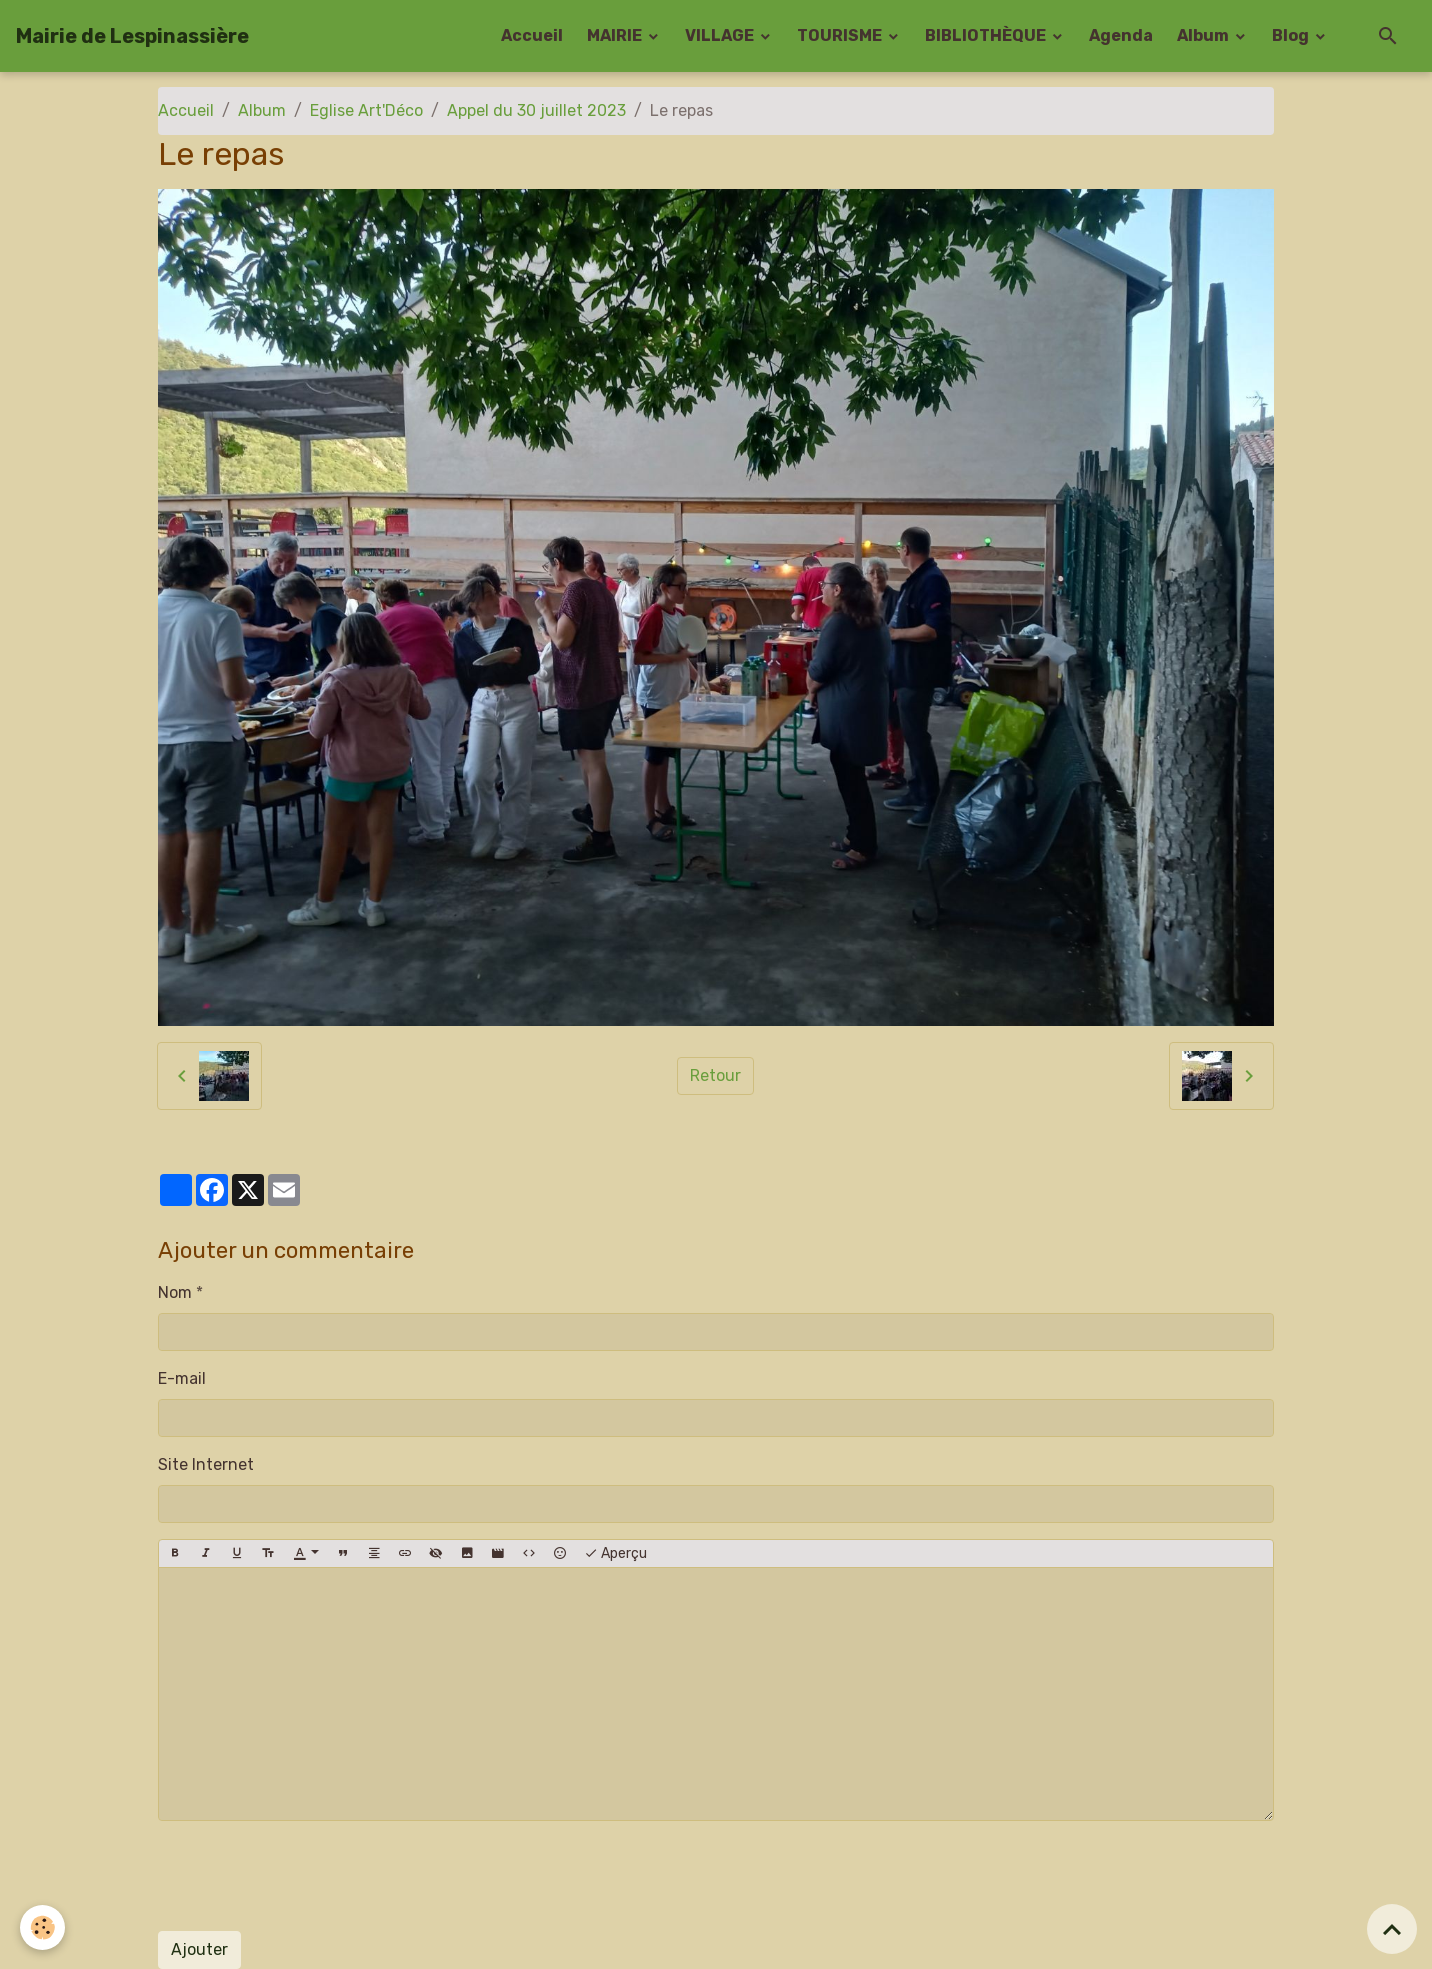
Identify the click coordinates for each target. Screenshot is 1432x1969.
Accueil (532, 35)
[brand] (132, 36)
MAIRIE (616, 35)
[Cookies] (42, 1927)
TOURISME (841, 35)
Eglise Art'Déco (366, 110)
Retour (715, 1075)
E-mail (182, 1378)
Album (1204, 35)
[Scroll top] (1392, 1929)
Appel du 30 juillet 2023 (536, 110)
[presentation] (310, 1876)
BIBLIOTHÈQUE (987, 35)
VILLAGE (721, 35)
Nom (175, 1292)
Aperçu (615, 1554)
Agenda (1121, 35)
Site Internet (206, 1464)
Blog (1292, 35)
